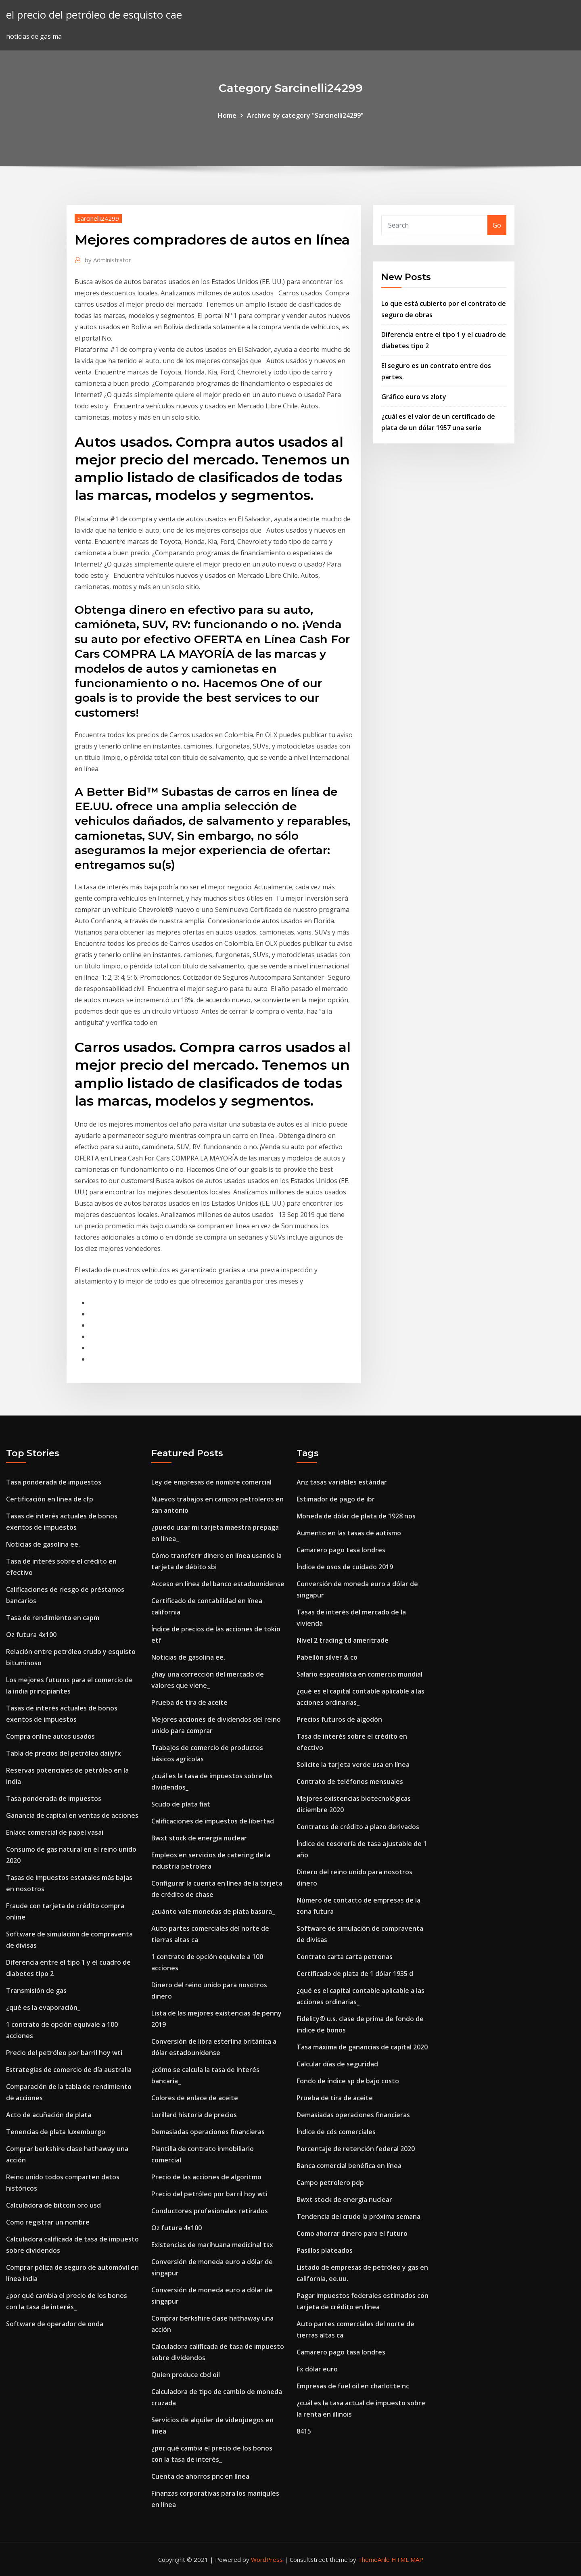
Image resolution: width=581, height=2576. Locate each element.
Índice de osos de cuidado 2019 (345, 1566)
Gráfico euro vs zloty (413, 396)
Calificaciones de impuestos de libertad (212, 1821)
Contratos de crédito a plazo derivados (358, 1826)
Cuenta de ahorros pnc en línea (200, 2476)
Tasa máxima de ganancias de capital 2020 (362, 2047)
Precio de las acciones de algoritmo (206, 2176)
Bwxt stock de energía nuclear (199, 1838)
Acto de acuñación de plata (48, 2114)
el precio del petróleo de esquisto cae (94, 15)
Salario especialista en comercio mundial (359, 1674)
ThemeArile (374, 2559)
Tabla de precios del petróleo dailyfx (63, 1753)
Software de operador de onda (54, 2323)
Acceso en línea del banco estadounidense (217, 1583)
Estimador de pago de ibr (336, 1499)
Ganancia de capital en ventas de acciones (72, 1815)
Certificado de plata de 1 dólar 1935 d (355, 1973)
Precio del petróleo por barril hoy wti (64, 2052)
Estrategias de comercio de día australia (69, 2069)
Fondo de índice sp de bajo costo (348, 2080)
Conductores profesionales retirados (209, 2210)
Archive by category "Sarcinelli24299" (305, 115)
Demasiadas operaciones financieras (208, 2131)
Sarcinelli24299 (98, 218)
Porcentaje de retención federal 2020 (356, 2148)
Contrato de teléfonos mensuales (350, 1781)
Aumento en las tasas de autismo (349, 1532)
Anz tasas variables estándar (342, 1482)
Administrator (108, 260)
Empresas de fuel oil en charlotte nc (353, 2386)
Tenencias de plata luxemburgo (55, 2131)
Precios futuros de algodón (339, 1719)
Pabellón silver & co (327, 1657)
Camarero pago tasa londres (341, 1549)
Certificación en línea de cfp (49, 1499)
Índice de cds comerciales (336, 2131)
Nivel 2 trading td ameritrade (343, 1640)
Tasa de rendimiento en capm (52, 1617)
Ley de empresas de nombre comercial (211, 1482)
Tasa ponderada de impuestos (53, 1482)
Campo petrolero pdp (330, 2182)
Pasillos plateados (325, 2250)
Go (497, 225)
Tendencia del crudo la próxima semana (358, 2216)
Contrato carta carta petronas (345, 1956)
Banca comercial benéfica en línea (349, 2165)
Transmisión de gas (36, 1990)
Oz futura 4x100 (31, 1634)
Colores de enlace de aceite (194, 2097)
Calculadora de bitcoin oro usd (53, 2205)
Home (227, 115)
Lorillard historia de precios (194, 2114)
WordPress (267, 2559)
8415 (304, 2431)
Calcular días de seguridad (337, 2064)
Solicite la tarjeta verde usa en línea (353, 1764)
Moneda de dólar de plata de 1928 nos (356, 1516)
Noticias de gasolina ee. (43, 1544)
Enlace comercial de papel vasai (54, 1832)
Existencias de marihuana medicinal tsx (212, 2244)
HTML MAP (407, 2559)
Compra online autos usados (50, 1736)
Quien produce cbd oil (185, 2374)
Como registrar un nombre (48, 2222)
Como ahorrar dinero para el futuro (352, 2233)
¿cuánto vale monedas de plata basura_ (213, 1911)
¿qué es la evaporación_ (43, 2007)
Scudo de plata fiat (180, 1804)
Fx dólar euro (317, 2369)
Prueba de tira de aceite (189, 1702)
